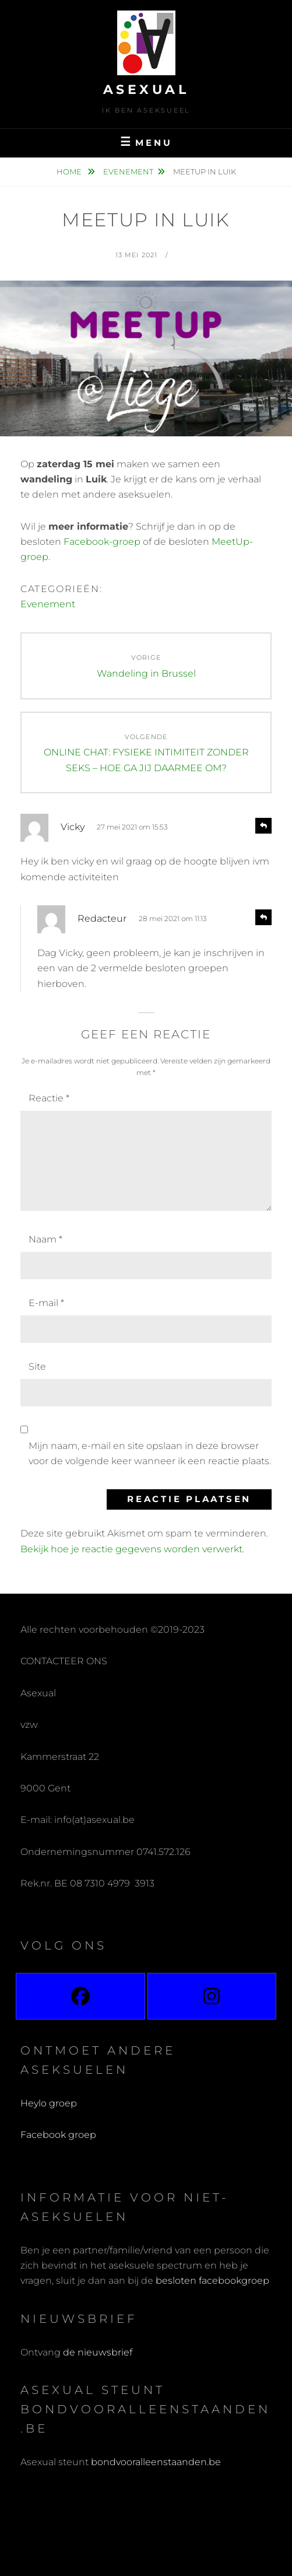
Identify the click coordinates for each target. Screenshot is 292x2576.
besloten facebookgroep (212, 2280)
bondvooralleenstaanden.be (157, 2462)
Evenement (128, 171)
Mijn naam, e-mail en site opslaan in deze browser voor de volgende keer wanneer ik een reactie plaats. (150, 1453)
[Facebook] (80, 1996)
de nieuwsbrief (97, 2352)
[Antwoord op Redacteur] (263, 917)
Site (37, 1366)
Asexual (146, 89)
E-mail (46, 1302)
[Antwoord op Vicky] (263, 826)
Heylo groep (48, 2103)
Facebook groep (58, 2134)
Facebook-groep (102, 541)
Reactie (49, 1098)
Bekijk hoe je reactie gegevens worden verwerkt (131, 1549)
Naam (45, 1239)
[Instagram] (212, 1996)
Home (70, 171)
